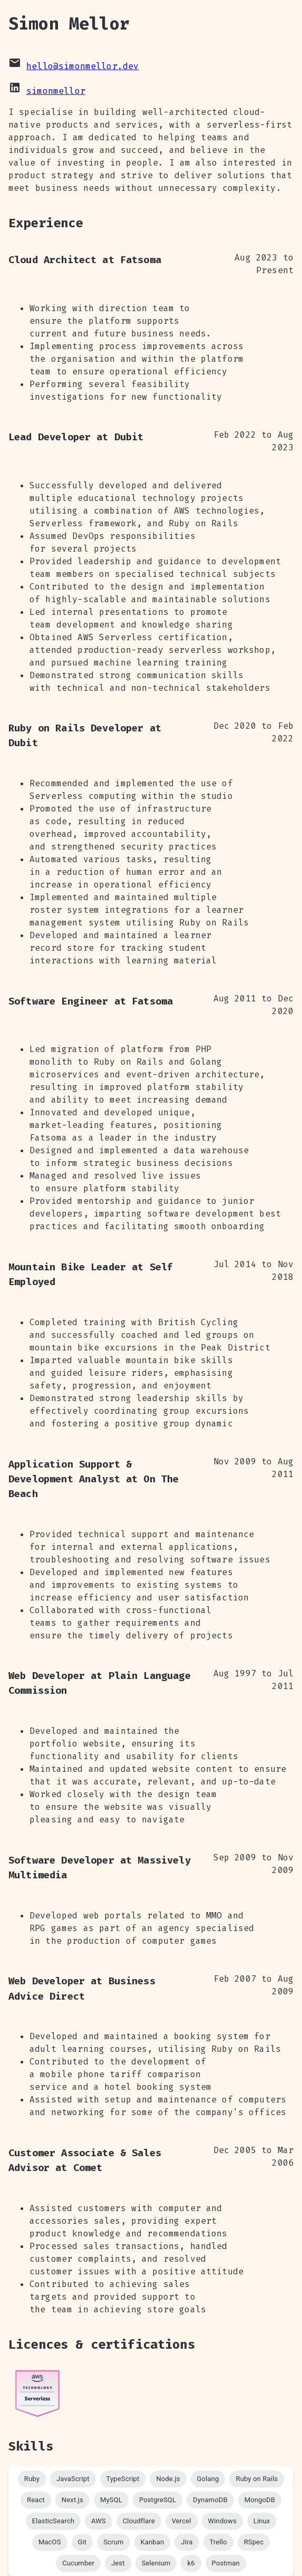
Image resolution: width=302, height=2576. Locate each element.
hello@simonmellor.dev (82, 66)
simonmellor (55, 91)
